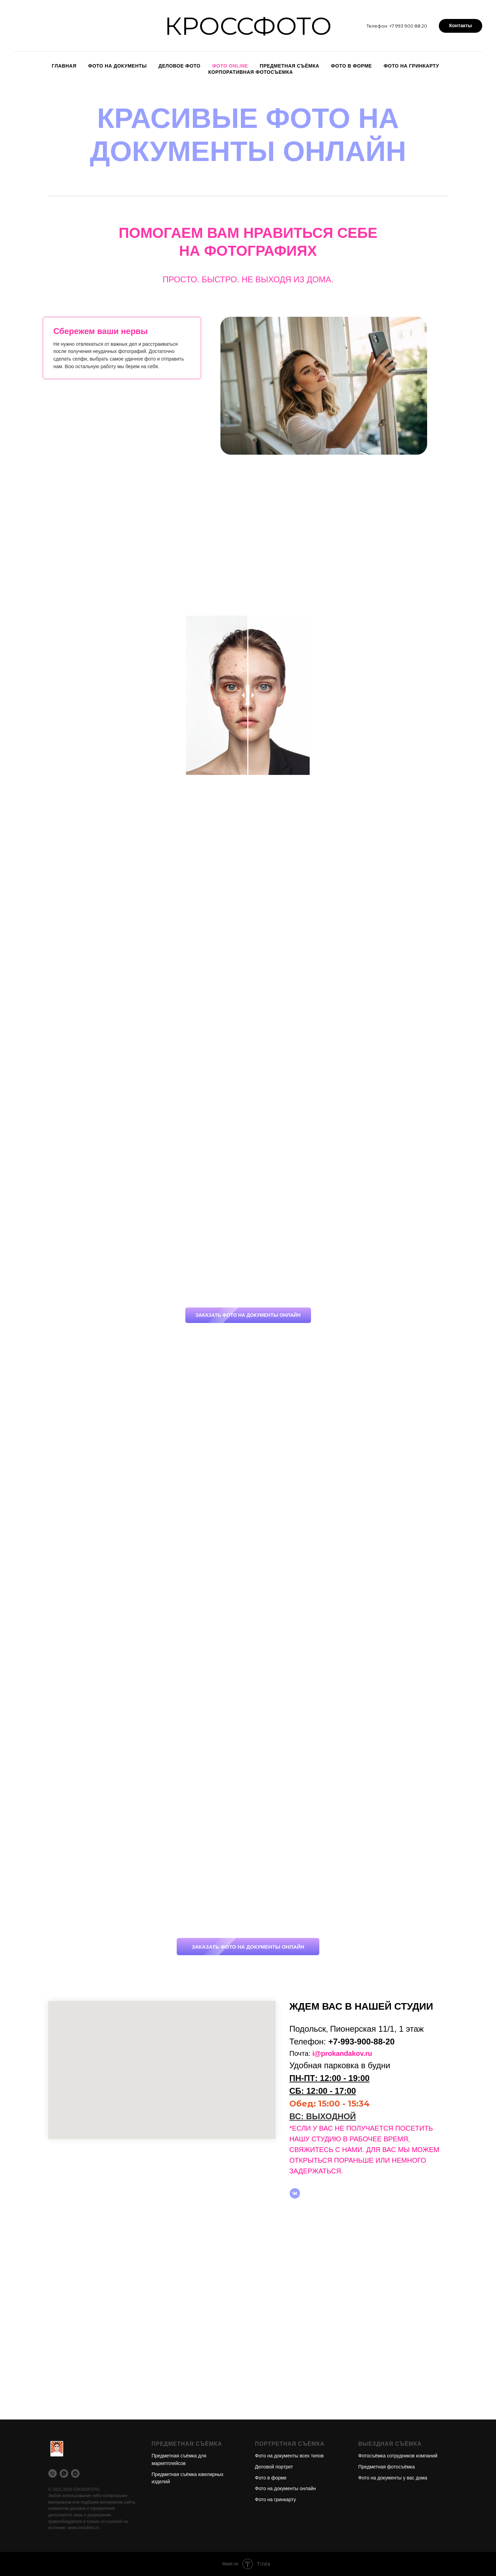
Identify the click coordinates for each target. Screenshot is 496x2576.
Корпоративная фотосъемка (250, 72)
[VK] (75, 2473)
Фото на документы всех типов (289, 2455)
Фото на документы (117, 66)
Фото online (230, 66)
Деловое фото (179, 66)
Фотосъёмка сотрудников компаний (397, 2455)
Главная (64, 66)
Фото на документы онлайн (285, 2488)
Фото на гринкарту (411, 66)
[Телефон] (52, 2473)
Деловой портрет (274, 2466)
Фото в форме (351, 66)
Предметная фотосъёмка (386, 2466)
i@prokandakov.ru (342, 2053)
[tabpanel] (334, 386)
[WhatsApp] (64, 2473)
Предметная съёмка (289, 66)
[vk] (295, 2193)
